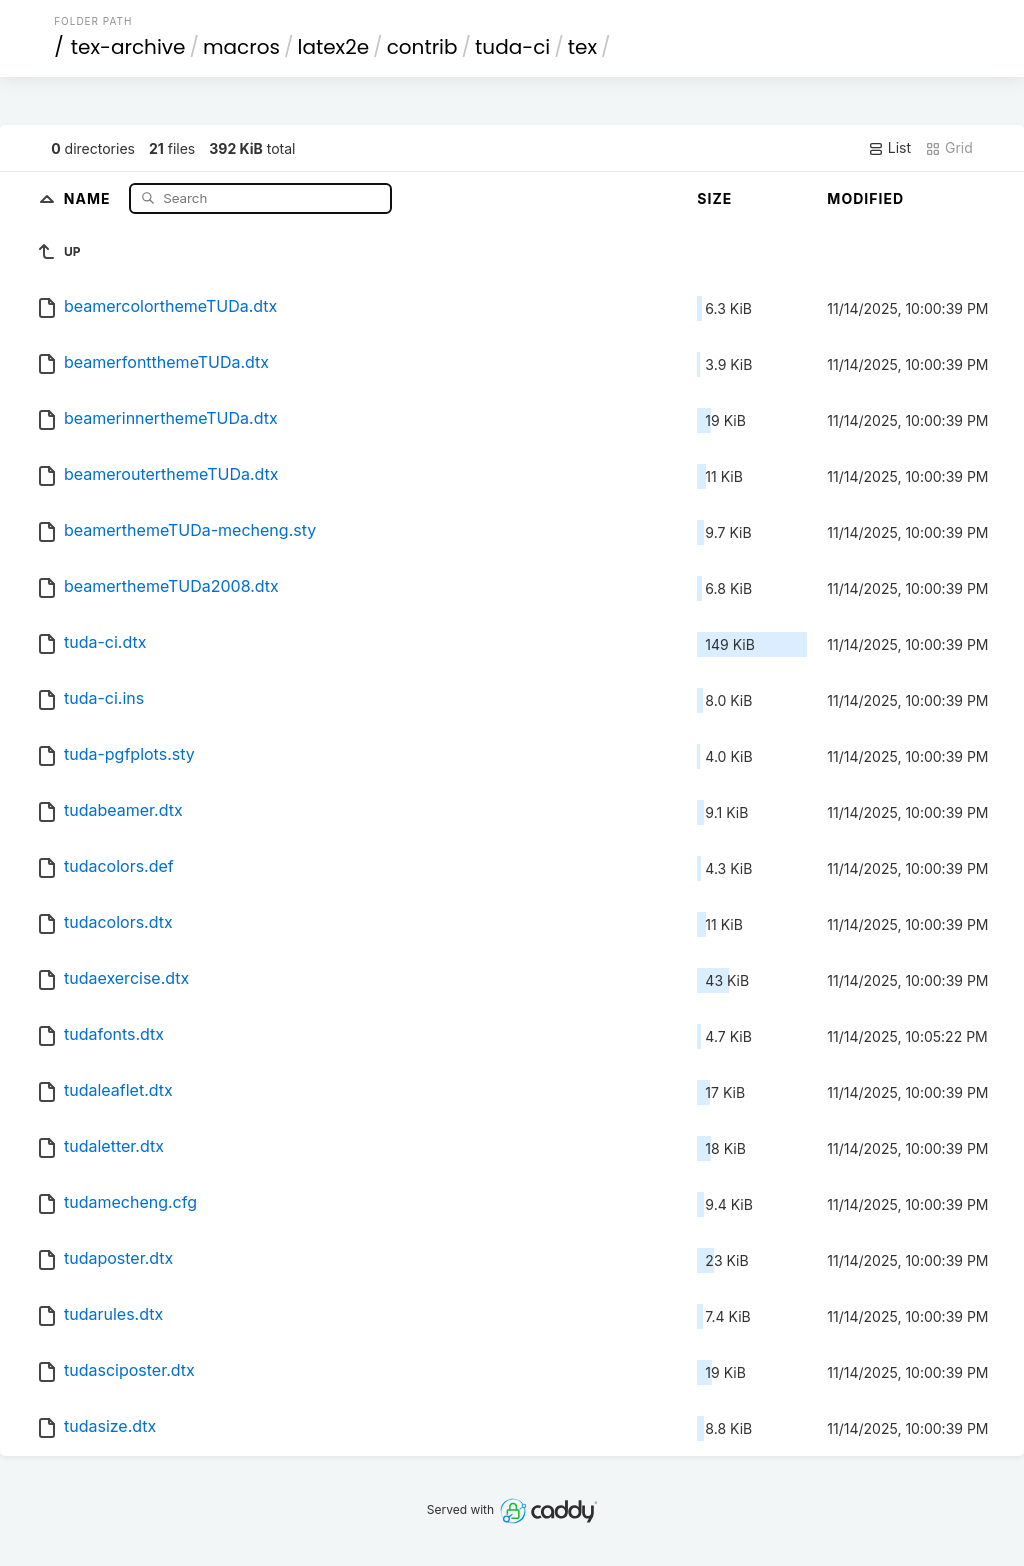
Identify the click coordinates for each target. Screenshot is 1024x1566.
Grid (949, 148)
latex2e (334, 47)
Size (714, 198)
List (889, 148)
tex (582, 47)
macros (241, 47)
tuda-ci (512, 47)
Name (89, 197)
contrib (422, 47)
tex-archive (128, 47)
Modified (865, 198)
